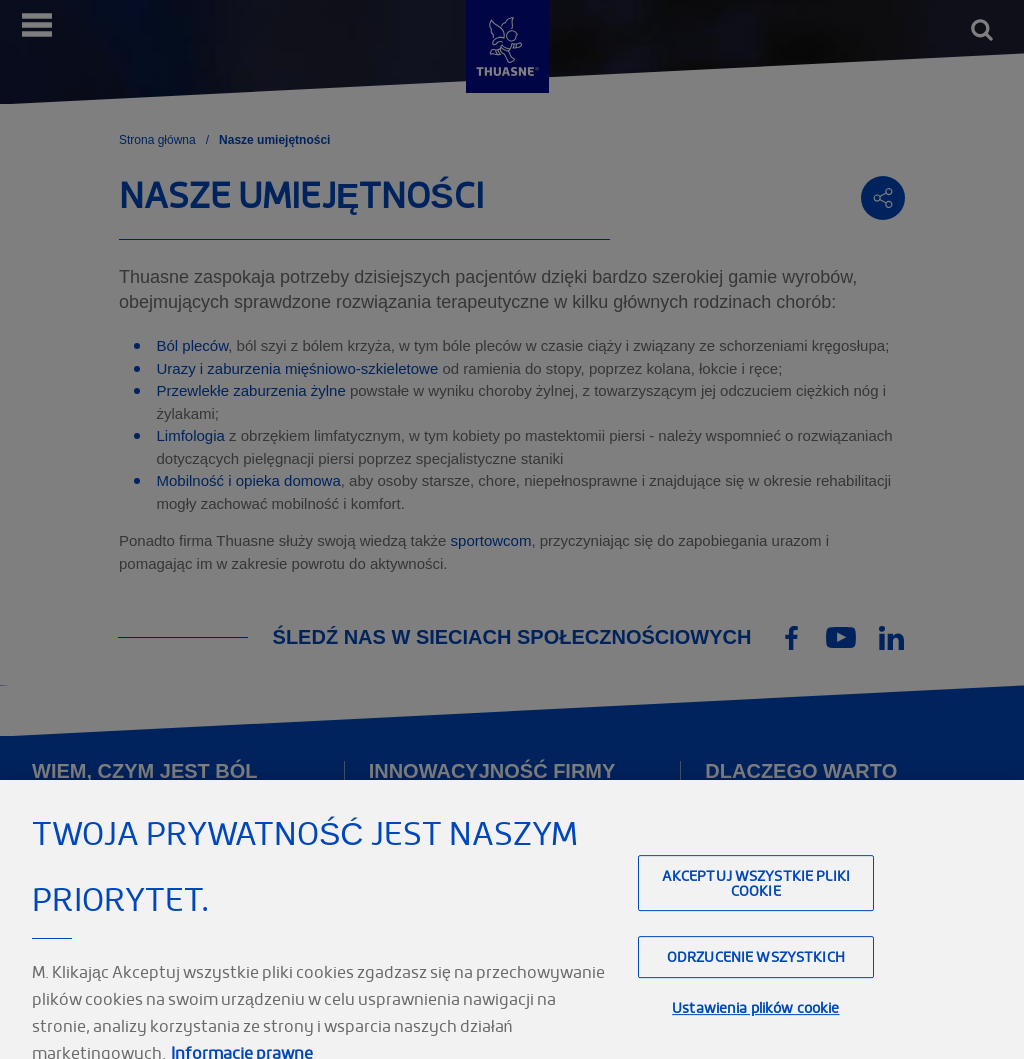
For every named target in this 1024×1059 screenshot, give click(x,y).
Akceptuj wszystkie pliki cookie (756, 895)
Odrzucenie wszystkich (756, 968)
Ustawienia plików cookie (755, 1019)
